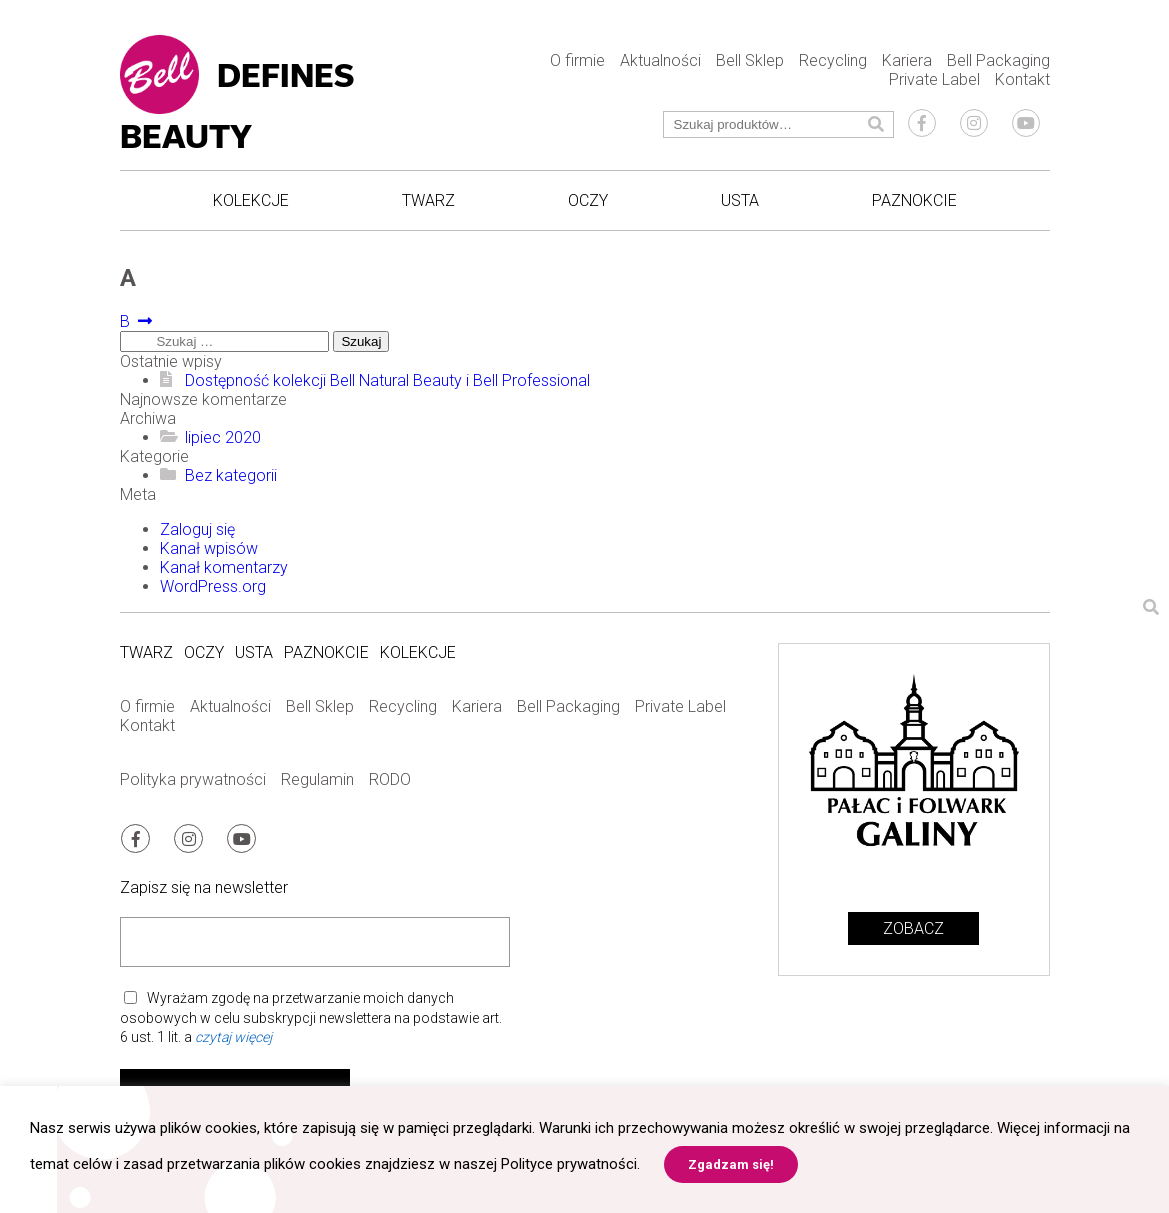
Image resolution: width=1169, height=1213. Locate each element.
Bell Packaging (998, 60)
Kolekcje (251, 200)
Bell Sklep (750, 60)
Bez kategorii (231, 475)
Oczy (588, 200)
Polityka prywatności (193, 779)
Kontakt (1022, 79)
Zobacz (913, 928)
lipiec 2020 (223, 437)
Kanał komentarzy (224, 567)
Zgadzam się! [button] (731, 1164)
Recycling (833, 60)
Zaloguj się (197, 529)
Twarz (428, 200)
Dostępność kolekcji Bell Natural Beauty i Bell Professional (387, 380)
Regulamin (317, 779)
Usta (740, 200)
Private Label (934, 79)
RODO (390, 779)
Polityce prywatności (569, 1164)
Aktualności (660, 60)
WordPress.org (213, 586)
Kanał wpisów (209, 548)
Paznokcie (914, 200)
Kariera (907, 60)
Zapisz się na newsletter (204, 886)
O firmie (577, 60)
